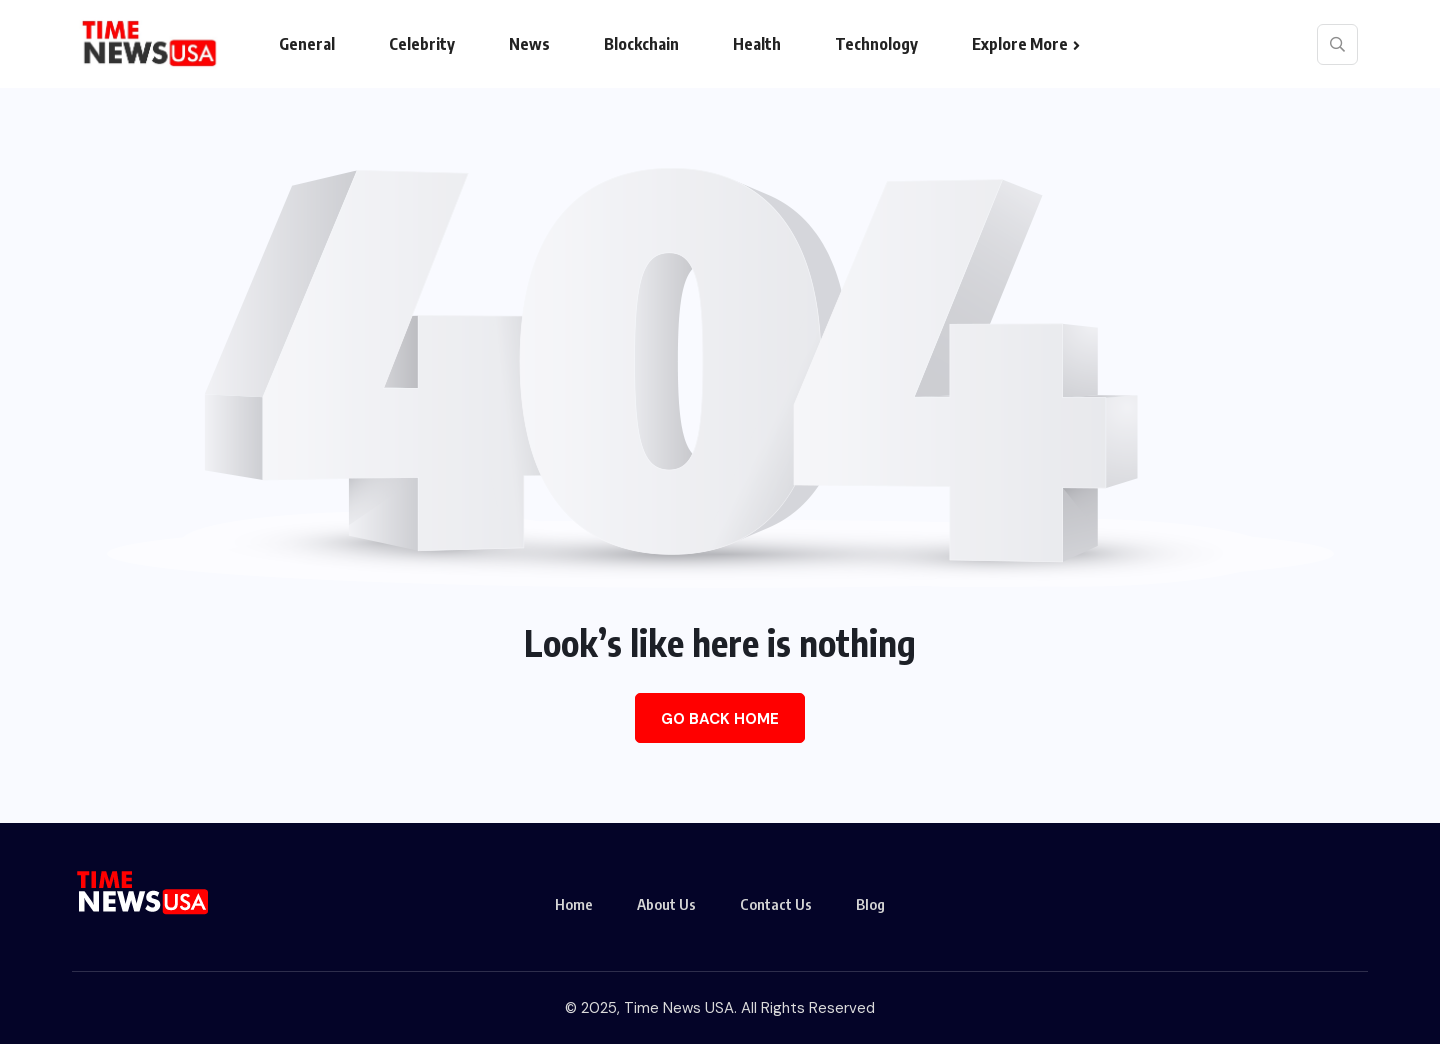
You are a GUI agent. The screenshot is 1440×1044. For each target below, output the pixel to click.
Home (574, 904)
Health (757, 44)
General (307, 44)
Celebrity (422, 44)
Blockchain (641, 44)
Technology (876, 44)
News (529, 44)
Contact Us (776, 904)
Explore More (1020, 44)
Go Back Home (720, 719)
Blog (870, 904)
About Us (666, 904)
